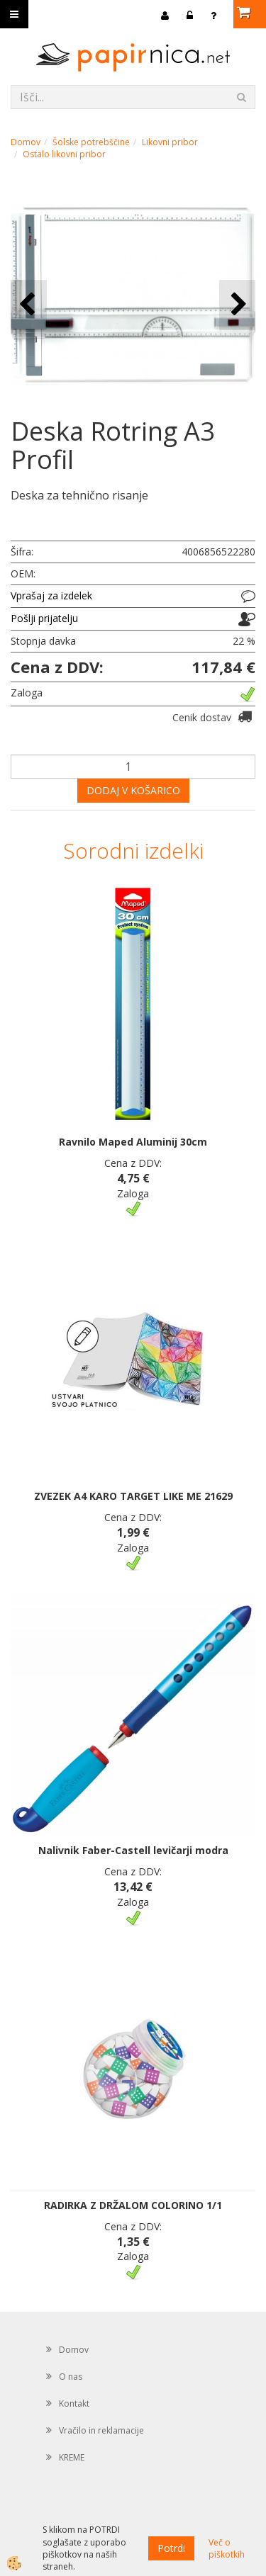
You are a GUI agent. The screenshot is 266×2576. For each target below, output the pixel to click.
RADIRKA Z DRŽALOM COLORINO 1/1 (133, 2205)
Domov (25, 142)
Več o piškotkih (227, 2548)
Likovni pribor (170, 142)
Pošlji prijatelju (44, 618)
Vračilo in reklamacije (101, 2430)
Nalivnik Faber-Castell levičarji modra (133, 1850)
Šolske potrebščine (91, 142)
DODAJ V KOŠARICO (133, 790)
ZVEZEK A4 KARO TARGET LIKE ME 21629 (133, 1496)
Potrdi (171, 2548)
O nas (70, 2377)
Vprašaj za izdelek (51, 595)
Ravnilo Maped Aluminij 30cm (133, 1141)
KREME (71, 2457)
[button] (237, 305)
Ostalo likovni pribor (64, 154)
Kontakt (74, 2403)
